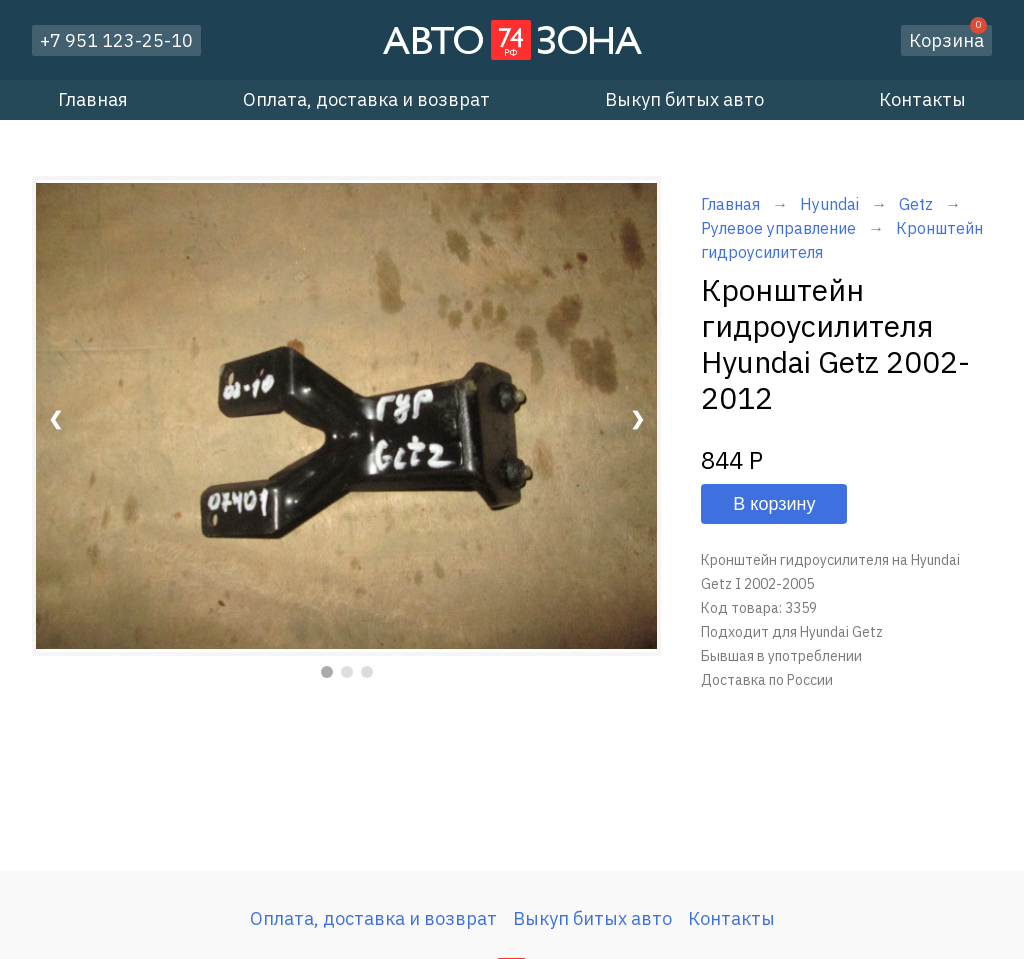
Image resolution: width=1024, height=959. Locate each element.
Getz (918, 204)
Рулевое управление (778, 228)
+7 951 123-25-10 (116, 40)
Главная (93, 99)
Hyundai (829, 204)
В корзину (774, 504)
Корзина (948, 38)
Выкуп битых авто (684, 99)
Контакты (922, 99)
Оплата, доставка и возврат (366, 99)
